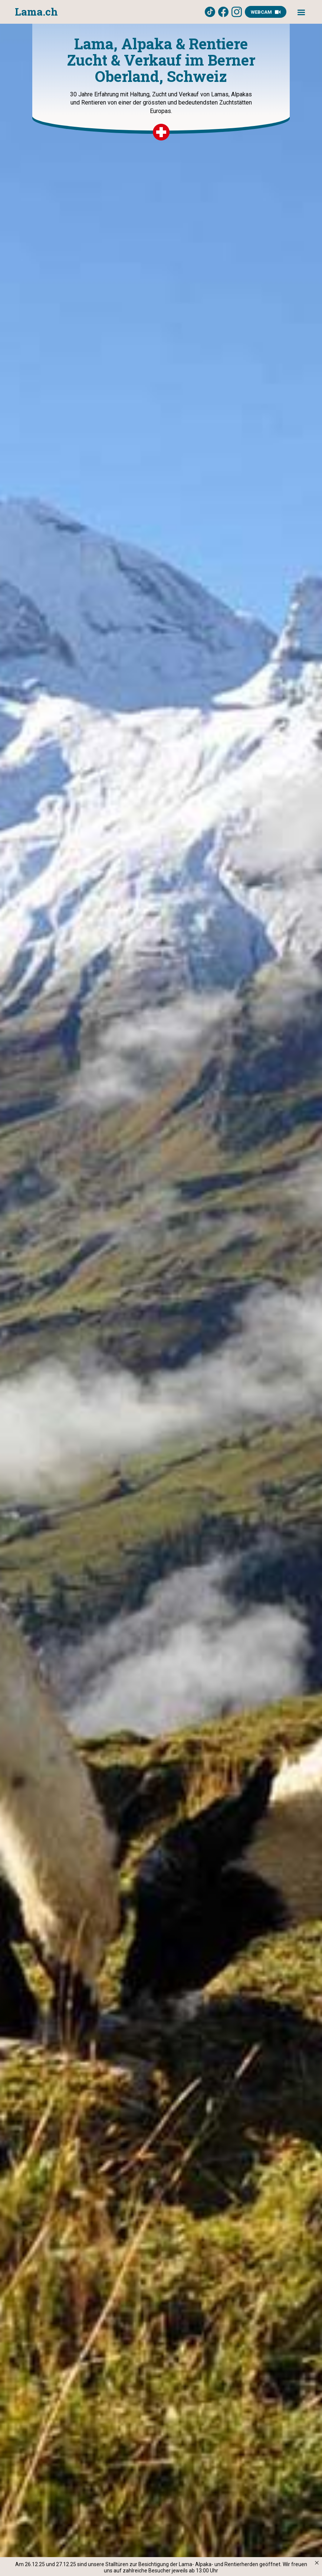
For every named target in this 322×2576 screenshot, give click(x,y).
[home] (36, 12)
